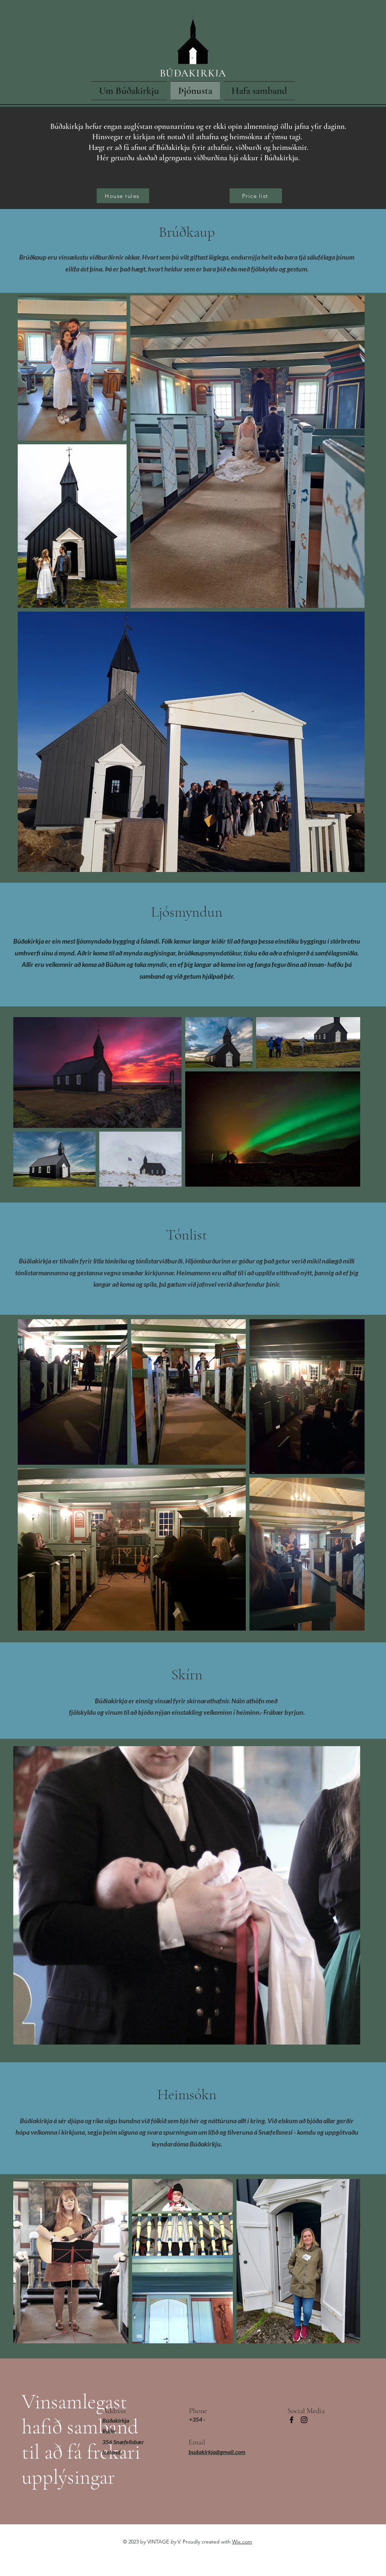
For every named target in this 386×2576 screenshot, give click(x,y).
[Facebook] (291, 2419)
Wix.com (242, 2541)
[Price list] (256, 195)
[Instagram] (304, 2419)
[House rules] (123, 195)
